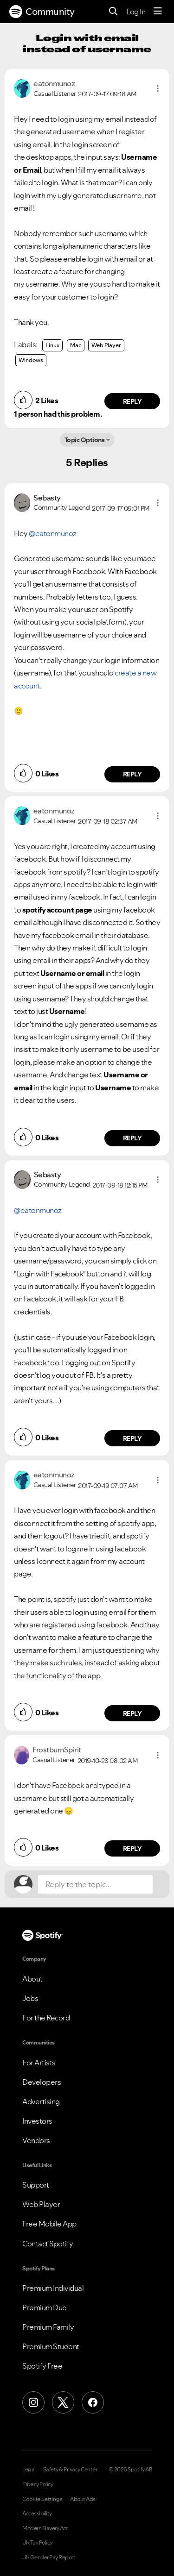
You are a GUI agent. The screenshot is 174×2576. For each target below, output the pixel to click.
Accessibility (37, 2513)
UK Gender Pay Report (48, 2557)
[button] (158, 88)
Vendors (36, 2140)
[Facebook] (93, 2402)
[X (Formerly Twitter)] (63, 2402)
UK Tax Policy (37, 2542)
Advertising (41, 2101)
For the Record (46, 2018)
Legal (29, 2469)
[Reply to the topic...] (95, 1884)
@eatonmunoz (53, 533)
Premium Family (48, 2327)
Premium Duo (44, 2307)
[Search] (113, 11)
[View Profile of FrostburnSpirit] (56, 1749)
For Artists (39, 2062)
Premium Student (50, 2346)
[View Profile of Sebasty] (47, 498)
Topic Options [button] (84, 439)
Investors (37, 2121)
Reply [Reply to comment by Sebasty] (132, 774)
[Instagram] (33, 2402)
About (32, 1979)
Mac (75, 345)
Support (35, 2185)
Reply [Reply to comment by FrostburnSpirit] (132, 1848)
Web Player (106, 345)
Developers (41, 2082)
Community (42, 11)
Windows (31, 360)
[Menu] (158, 11)
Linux (52, 345)
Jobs (30, 1998)
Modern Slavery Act (45, 2528)
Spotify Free (42, 2366)
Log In (135, 11)
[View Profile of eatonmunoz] (54, 83)
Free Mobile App (49, 2224)
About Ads (83, 2499)
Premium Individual (53, 2288)
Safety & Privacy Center (70, 2469)
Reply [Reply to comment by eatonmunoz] (132, 401)
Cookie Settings (42, 2499)
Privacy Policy (37, 2484)
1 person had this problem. (58, 414)
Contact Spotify (47, 2243)
